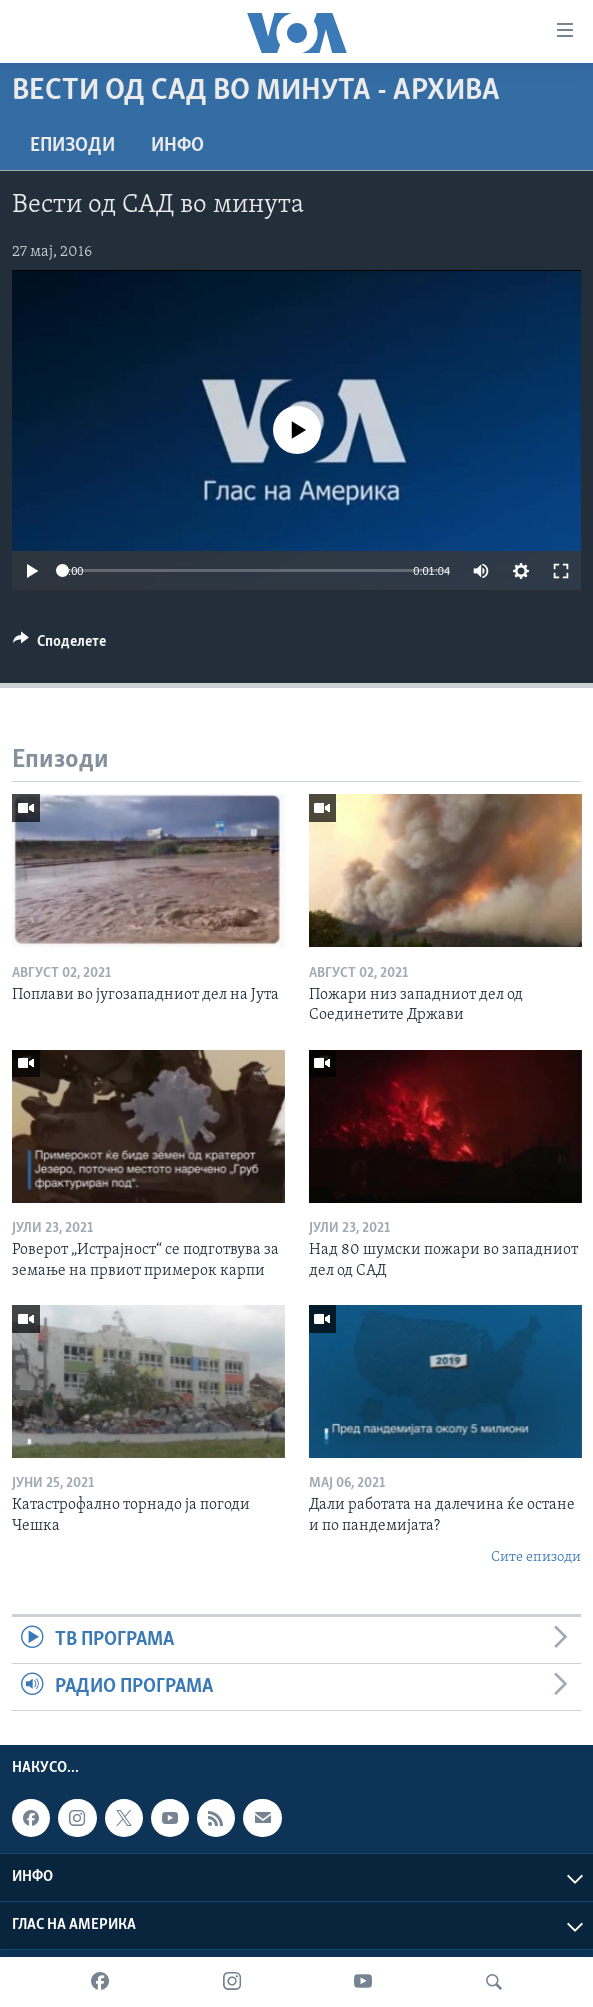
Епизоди (72, 146)
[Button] (59, 646)
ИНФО (177, 146)
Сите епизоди (536, 1557)
